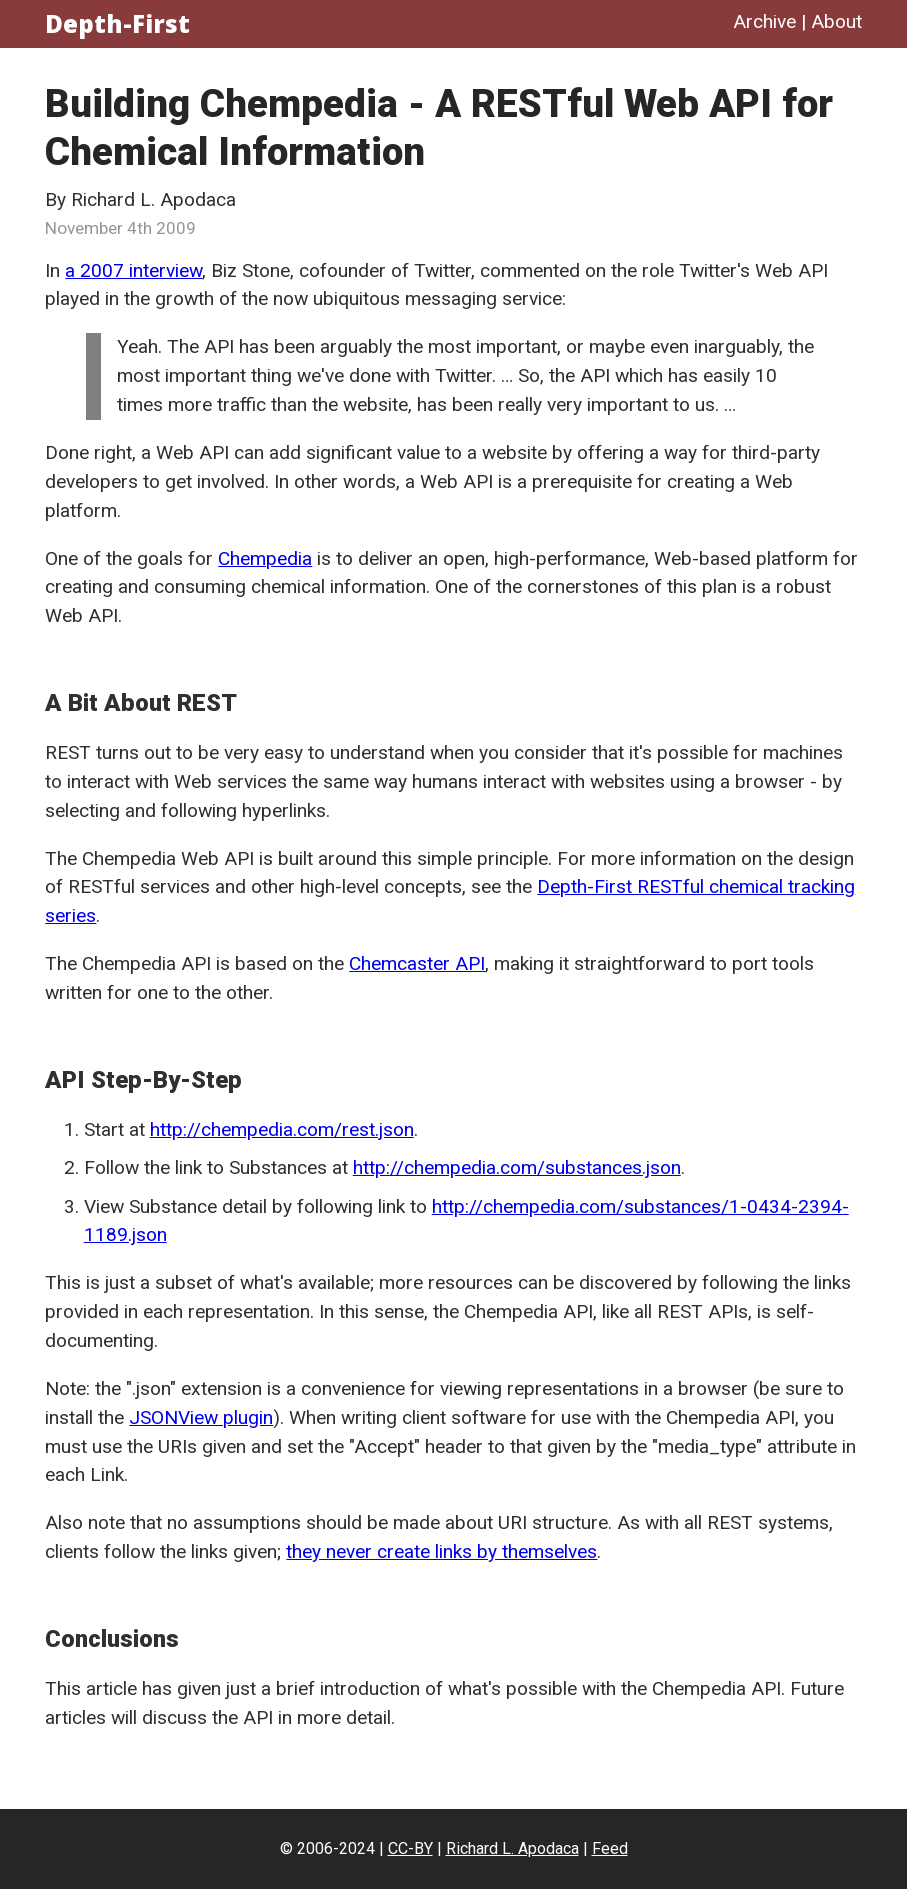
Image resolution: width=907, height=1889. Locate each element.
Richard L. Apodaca (512, 1848)
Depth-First (117, 23)
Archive (764, 21)
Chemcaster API (417, 963)
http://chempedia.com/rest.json (282, 1129)
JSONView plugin (201, 1417)
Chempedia (265, 558)
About (836, 21)
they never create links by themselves (441, 1551)
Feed (610, 1848)
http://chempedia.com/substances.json (517, 1167)
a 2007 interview (133, 270)
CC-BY (410, 1848)
